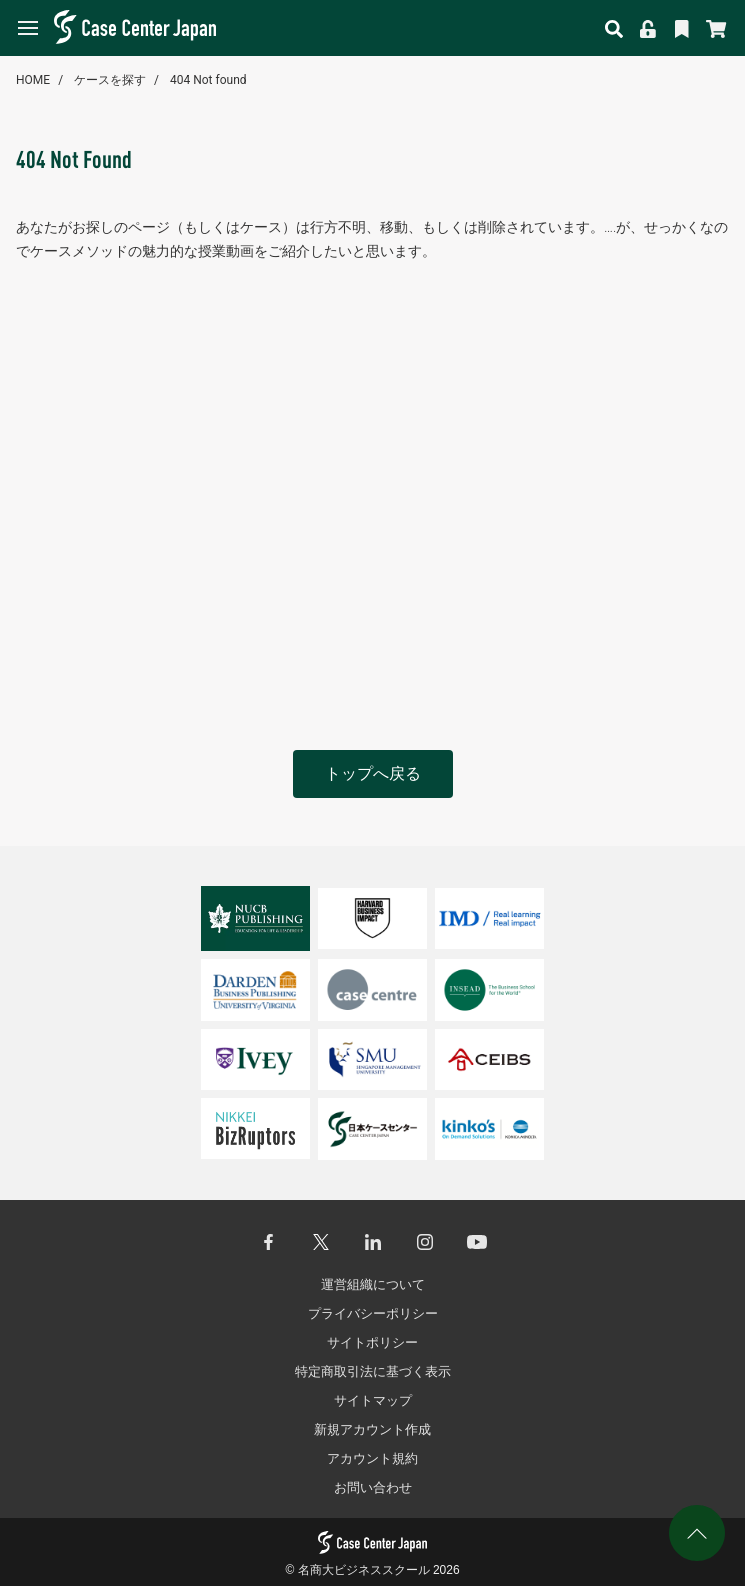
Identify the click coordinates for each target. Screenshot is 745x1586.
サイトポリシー (372, 1342)
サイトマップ (373, 1400)
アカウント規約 (372, 1458)
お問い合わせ (373, 1487)
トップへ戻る (373, 773)
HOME (33, 80)
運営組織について (373, 1284)
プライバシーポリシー (373, 1313)
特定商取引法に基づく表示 (373, 1371)
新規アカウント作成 (372, 1429)
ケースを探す (110, 80)
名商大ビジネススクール (364, 1570)
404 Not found (208, 80)
